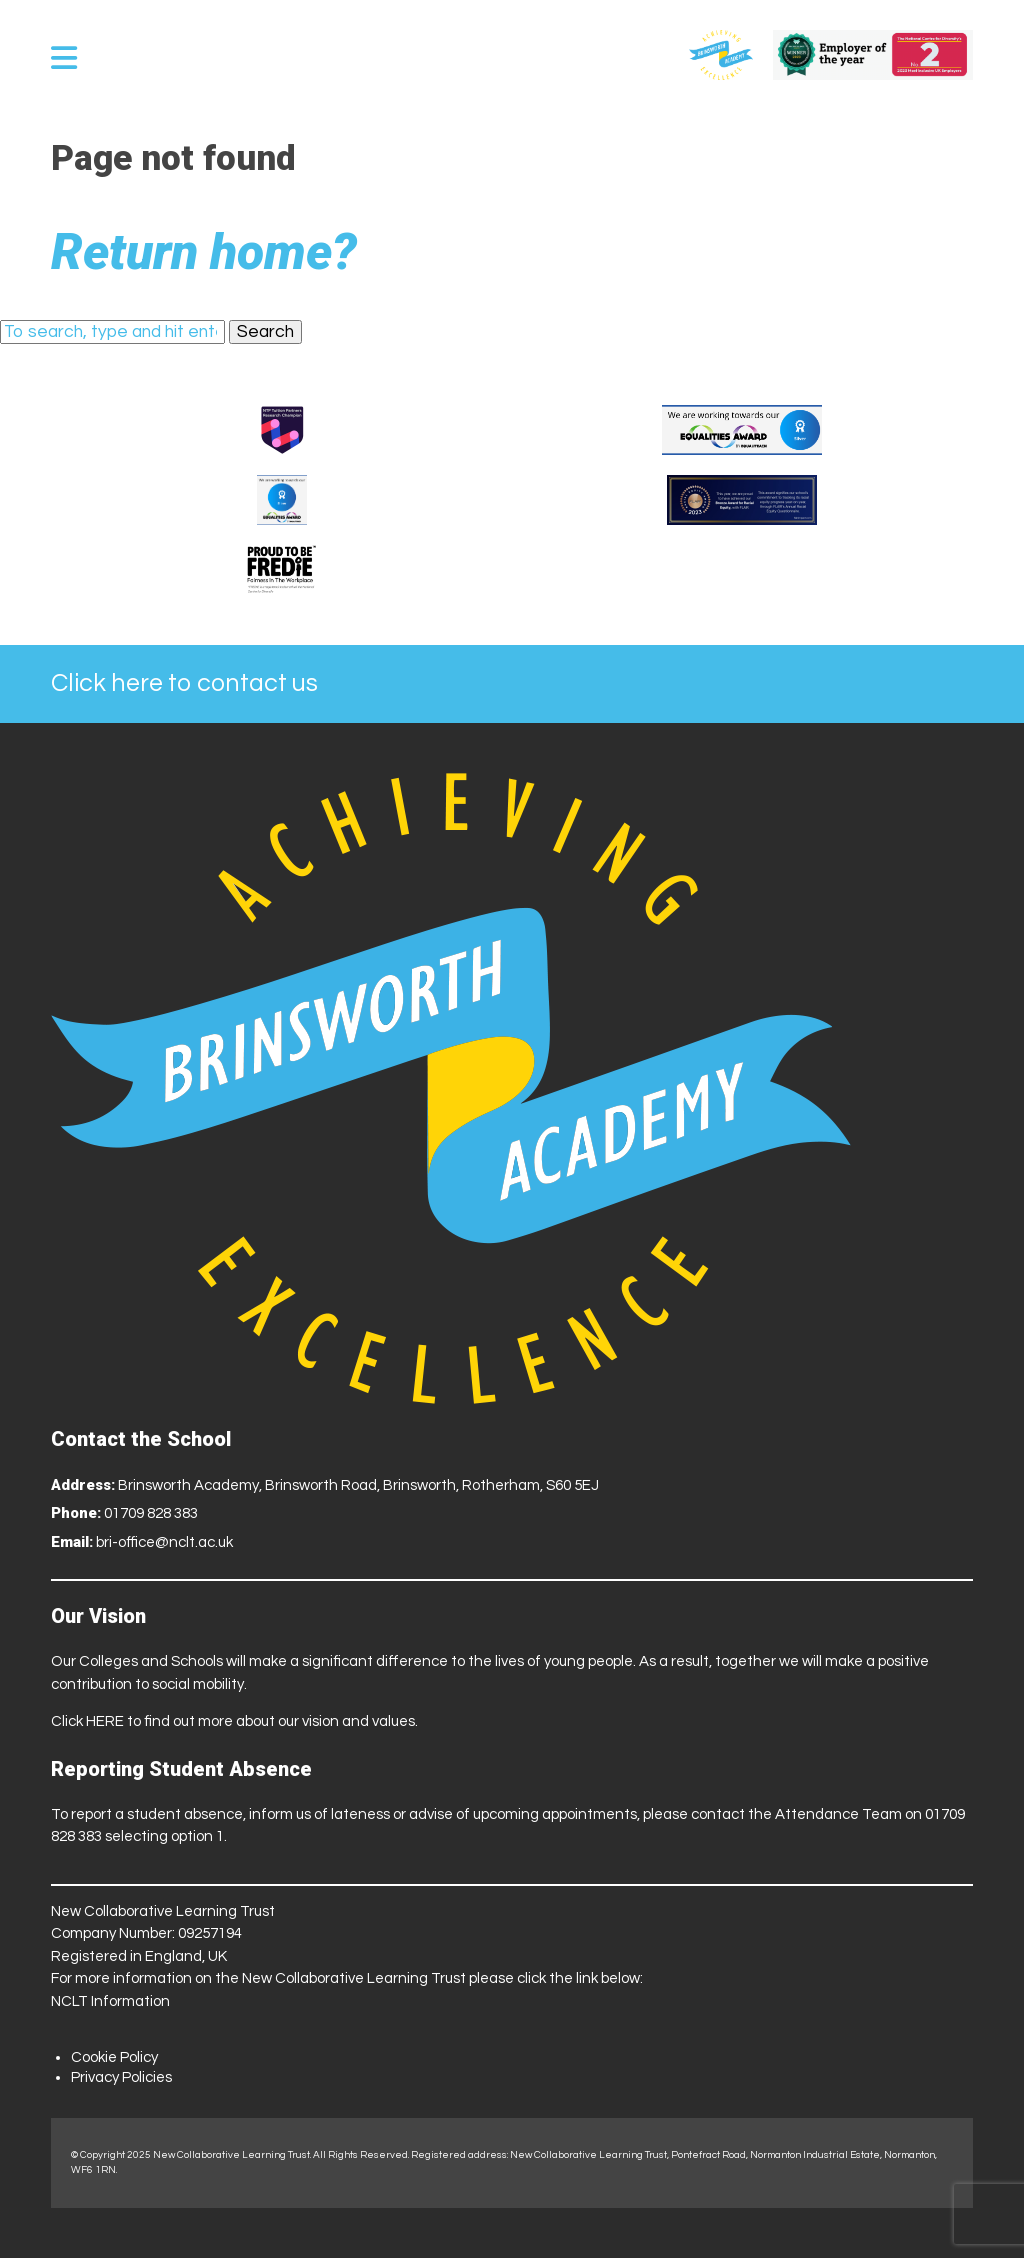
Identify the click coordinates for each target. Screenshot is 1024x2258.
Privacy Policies (121, 2077)
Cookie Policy (114, 2057)
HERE (105, 1721)
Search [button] (265, 332)
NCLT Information (110, 2001)
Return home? (204, 252)
